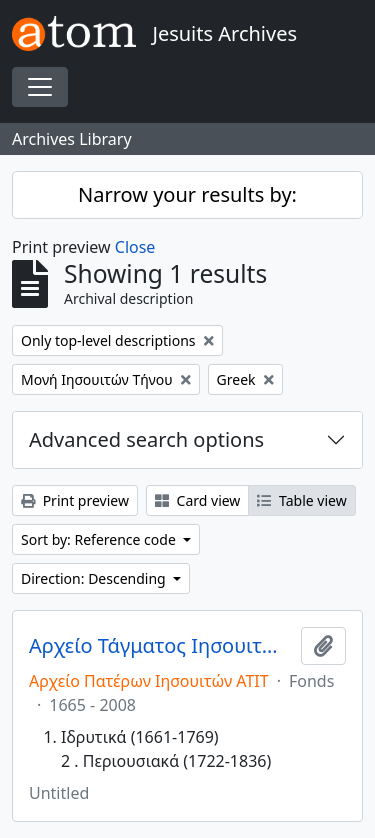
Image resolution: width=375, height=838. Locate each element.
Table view (301, 500)
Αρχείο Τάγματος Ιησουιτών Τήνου (161, 646)
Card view (197, 500)
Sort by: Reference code (100, 539)
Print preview (75, 500)
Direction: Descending (95, 578)
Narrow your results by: (187, 194)
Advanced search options (146, 439)
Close (135, 247)
